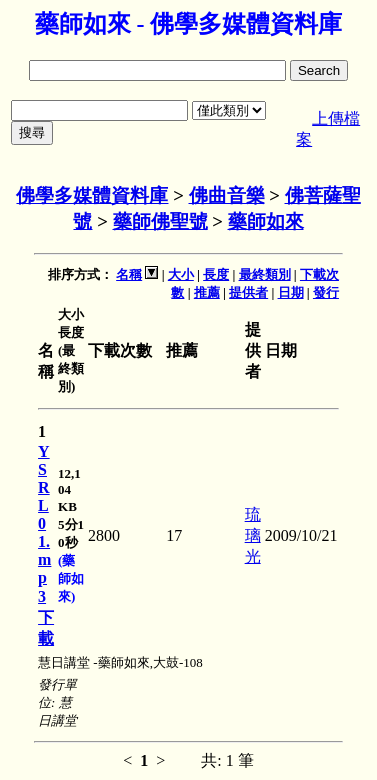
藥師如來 (266, 221)
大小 (181, 274)
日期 (291, 292)
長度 (216, 274)
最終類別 (265, 274)
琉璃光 (253, 535)
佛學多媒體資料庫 (92, 195)
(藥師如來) (71, 578)
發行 (326, 292)
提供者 (248, 292)
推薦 (207, 292)
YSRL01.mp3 (44, 524)
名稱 (129, 274)
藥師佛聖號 (160, 221)
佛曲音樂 (227, 195)
